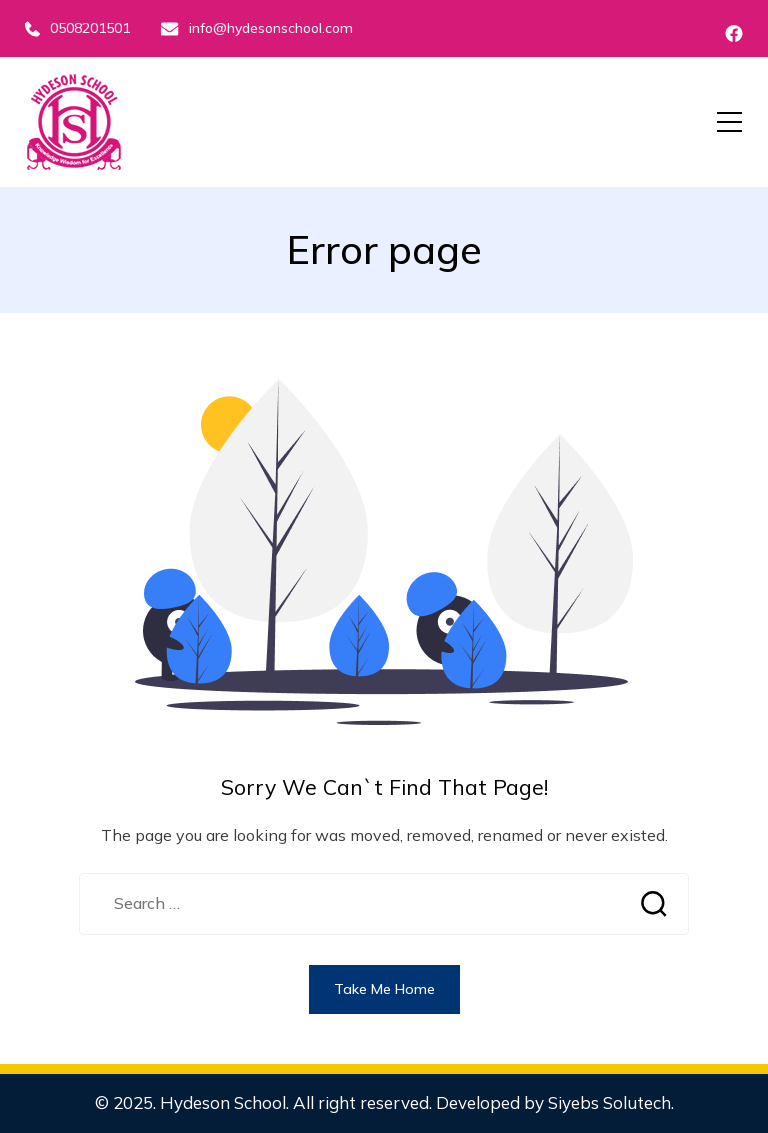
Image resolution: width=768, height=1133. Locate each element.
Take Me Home (384, 989)
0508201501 (77, 28)
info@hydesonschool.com (256, 28)
